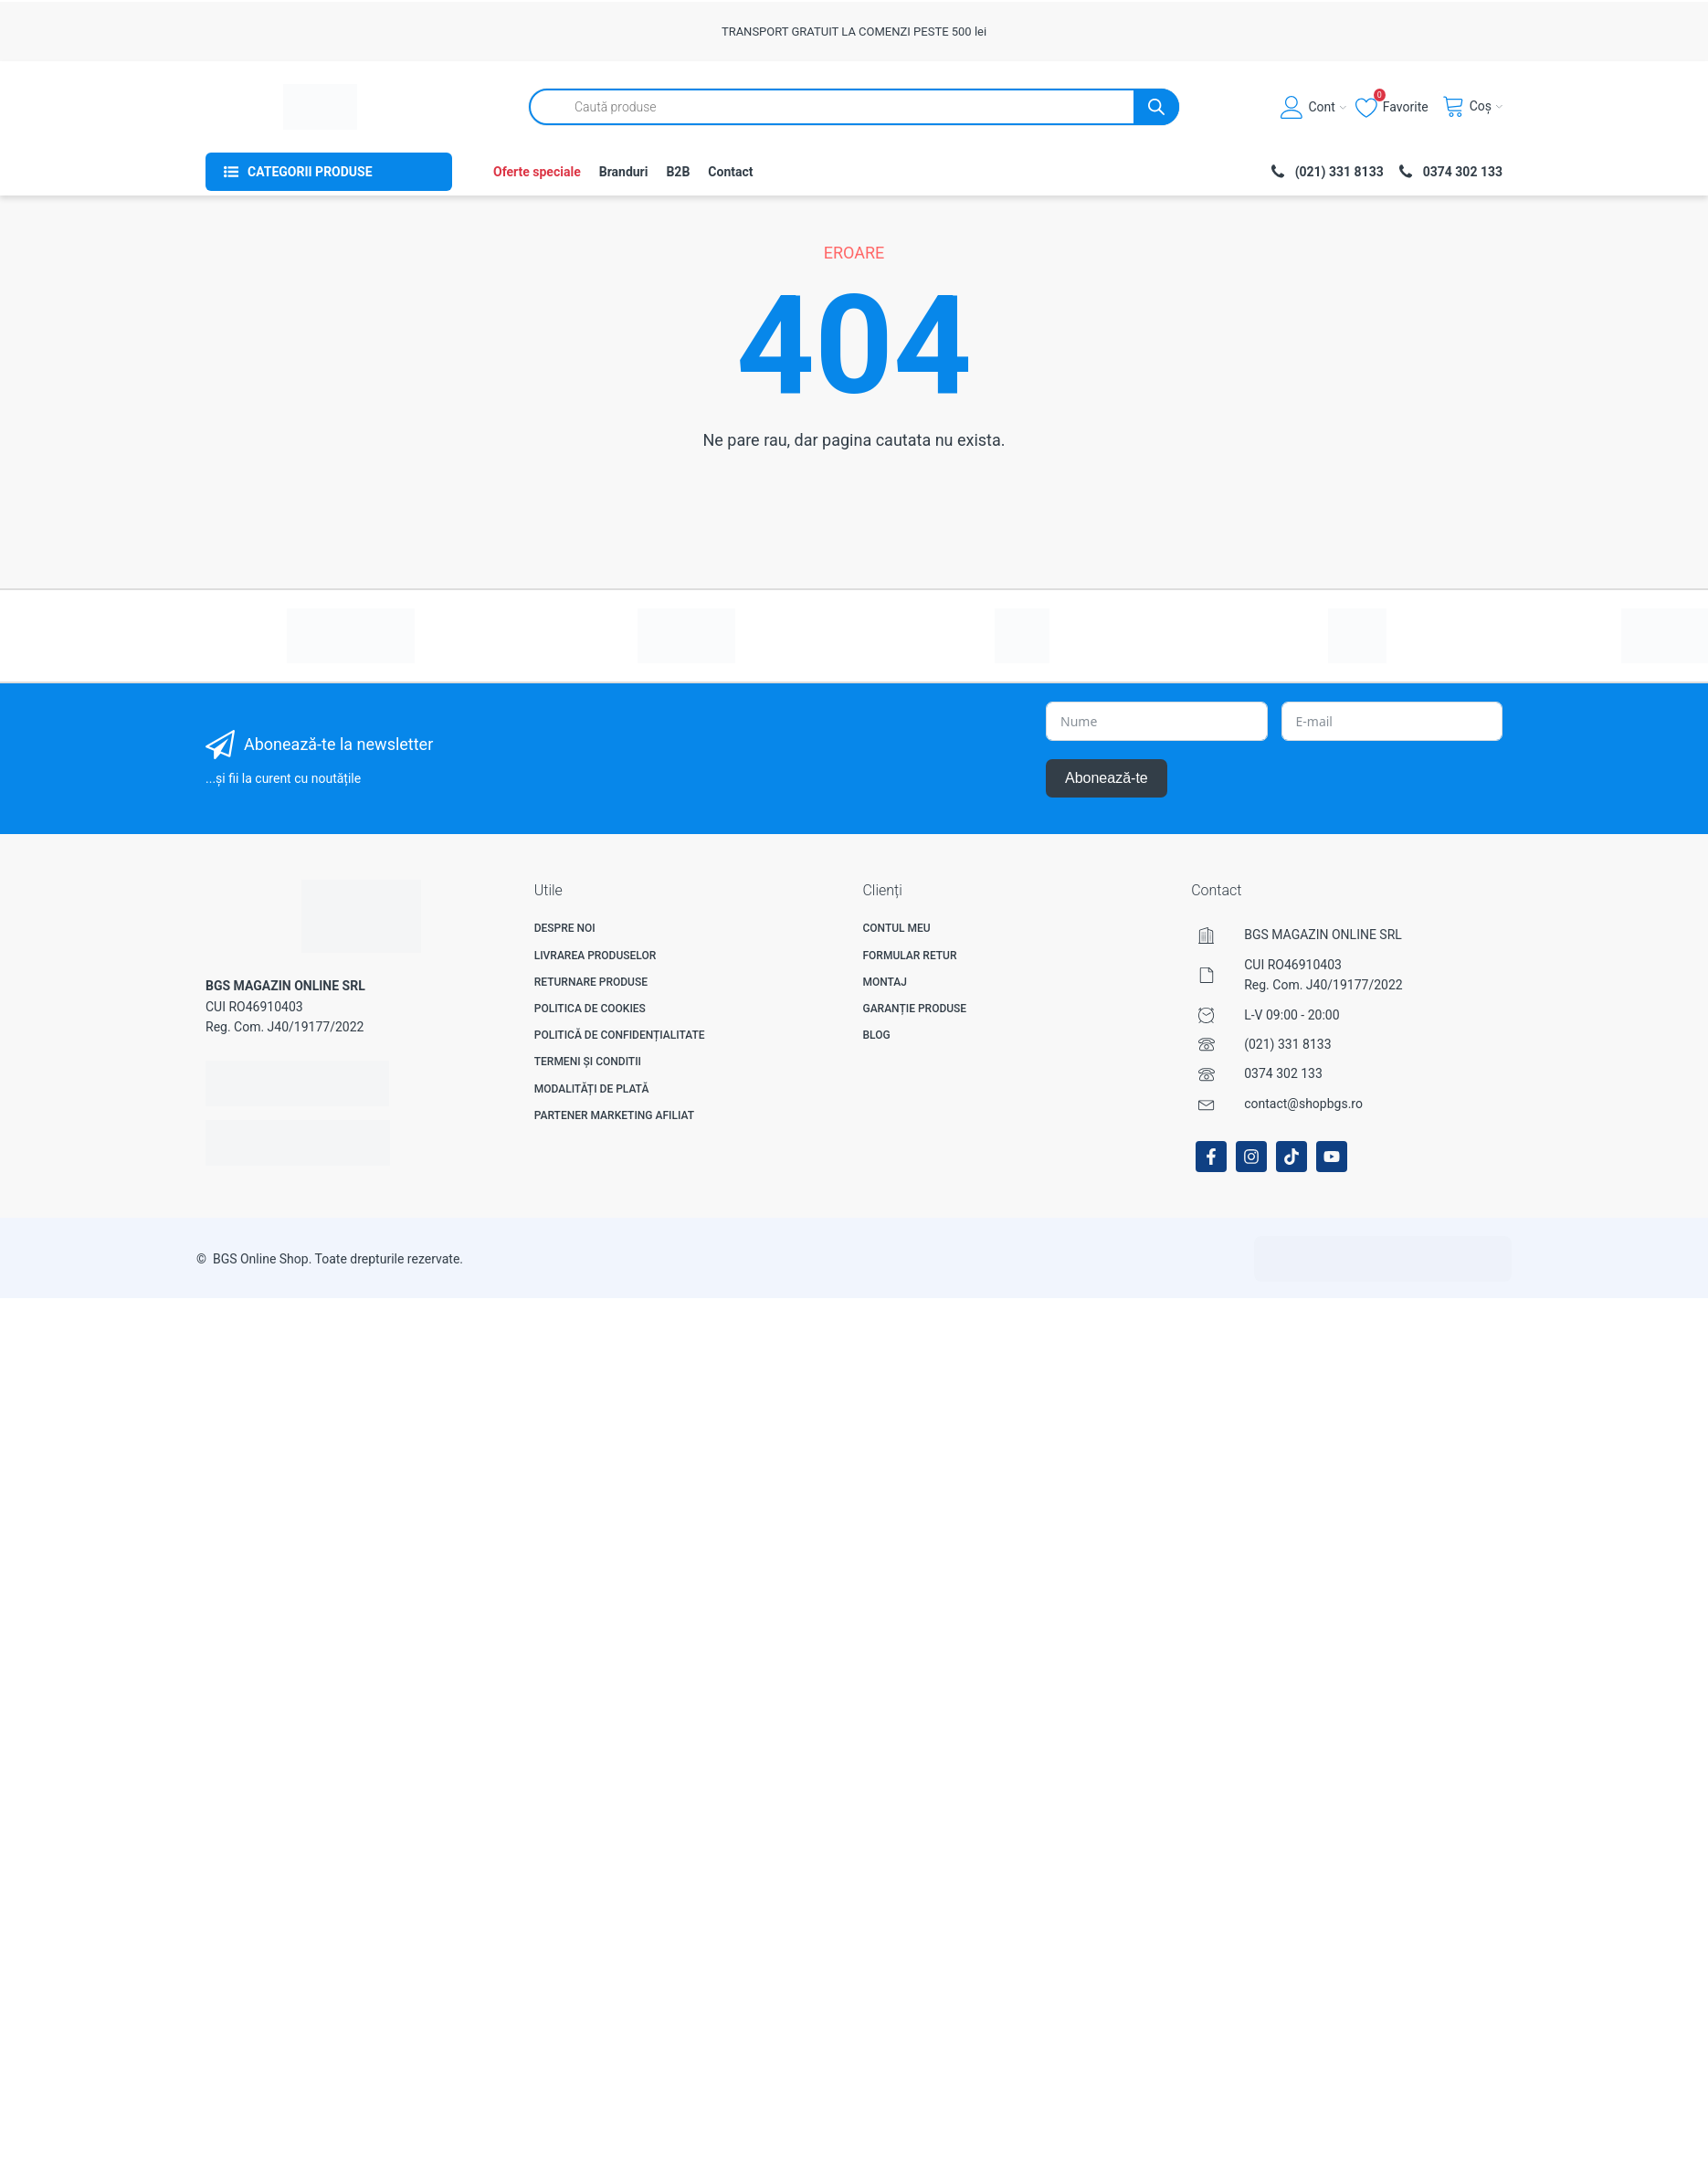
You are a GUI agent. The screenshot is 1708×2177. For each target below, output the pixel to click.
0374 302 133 (1283, 1073)
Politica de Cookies (590, 1008)
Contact (730, 171)
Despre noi (565, 928)
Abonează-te (1106, 778)
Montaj (884, 982)
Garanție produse (914, 1008)
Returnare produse (591, 982)
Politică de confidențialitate (619, 1035)
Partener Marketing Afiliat (614, 1115)
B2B (678, 171)
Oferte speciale (537, 171)
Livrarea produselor (595, 955)
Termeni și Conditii (587, 1061)
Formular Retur (909, 955)
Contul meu (896, 928)
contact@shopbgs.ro (1303, 1103)
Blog (876, 1035)
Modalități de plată (591, 1089)
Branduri (623, 171)
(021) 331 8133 (1287, 1044)
